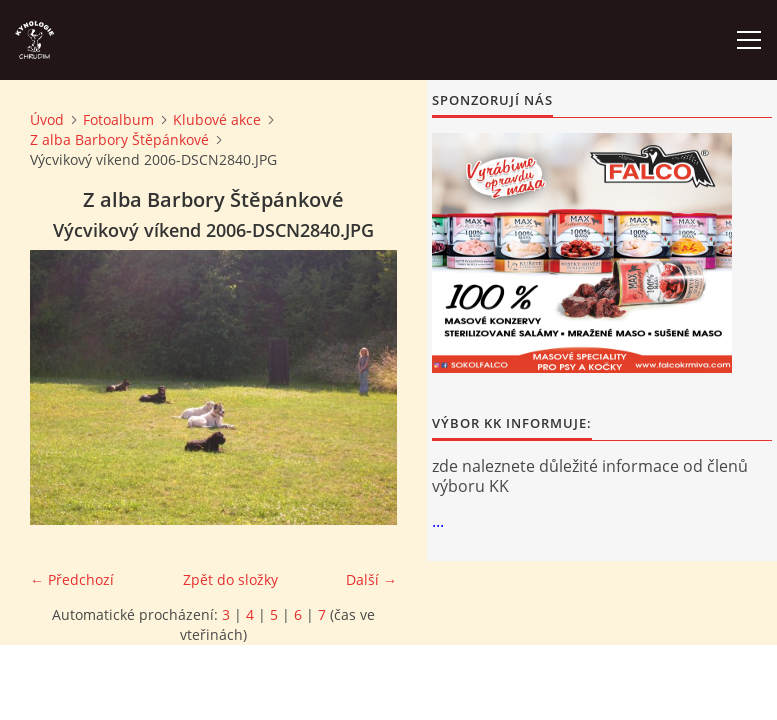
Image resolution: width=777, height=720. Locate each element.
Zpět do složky (230, 579)
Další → (371, 579)
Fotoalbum (118, 119)
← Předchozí (72, 579)
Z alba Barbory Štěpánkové (119, 139)
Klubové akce (217, 119)
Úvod (47, 119)
